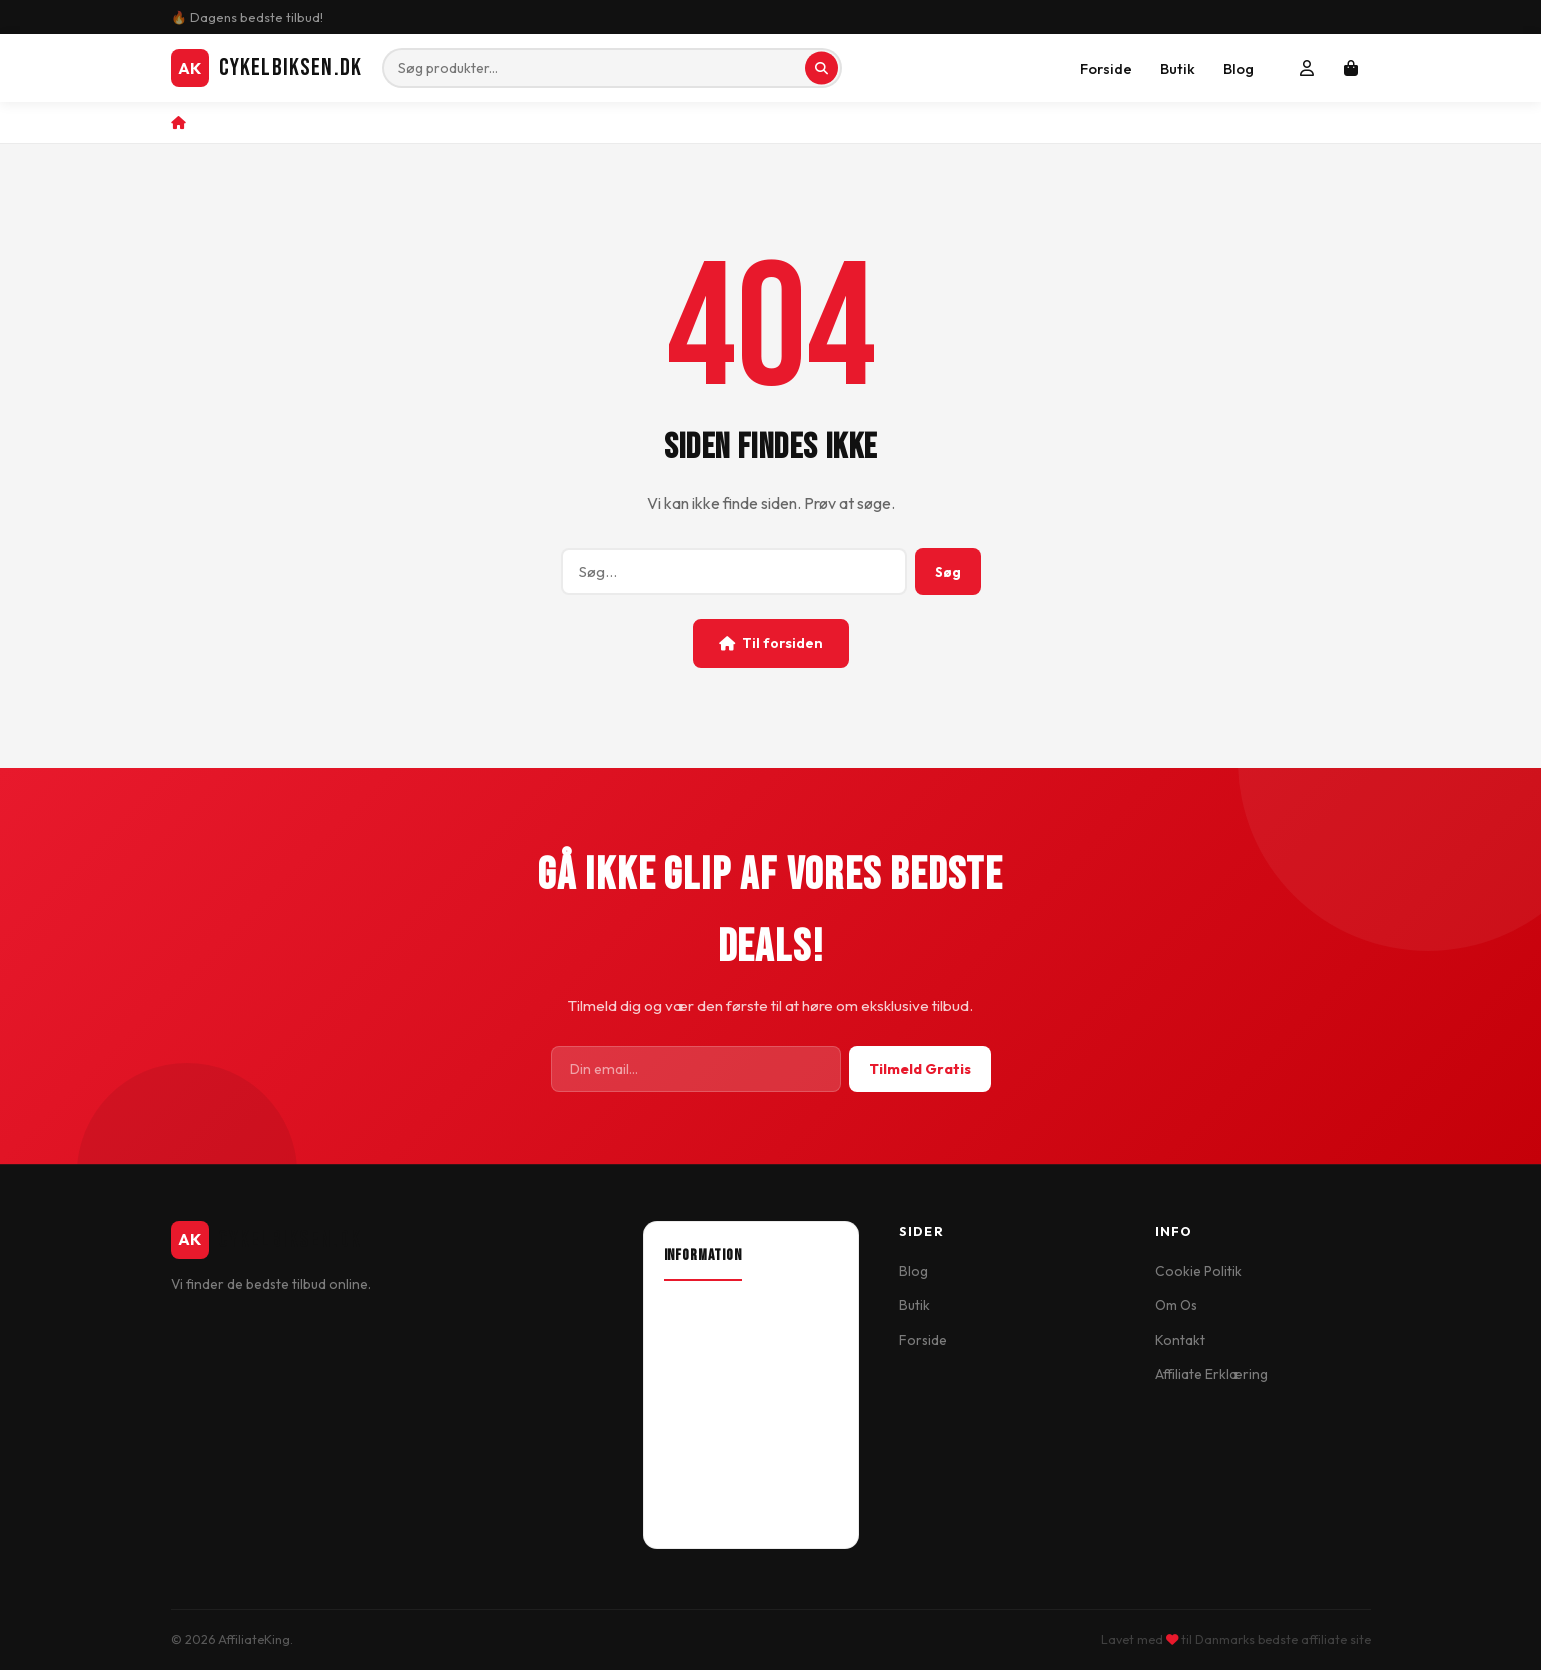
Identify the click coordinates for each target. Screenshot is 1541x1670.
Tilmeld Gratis (920, 1069)
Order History (707, 1481)
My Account (700, 1446)
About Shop (701, 1308)
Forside (1106, 68)
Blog (1238, 68)
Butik (1177, 68)
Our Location (705, 1342)
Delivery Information (729, 1377)
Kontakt (1180, 1340)
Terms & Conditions (724, 1411)
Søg (948, 572)
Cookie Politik (1198, 1271)
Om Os (1176, 1305)
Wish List (691, 1515)
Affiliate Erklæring (1211, 1374)
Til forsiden (771, 643)
